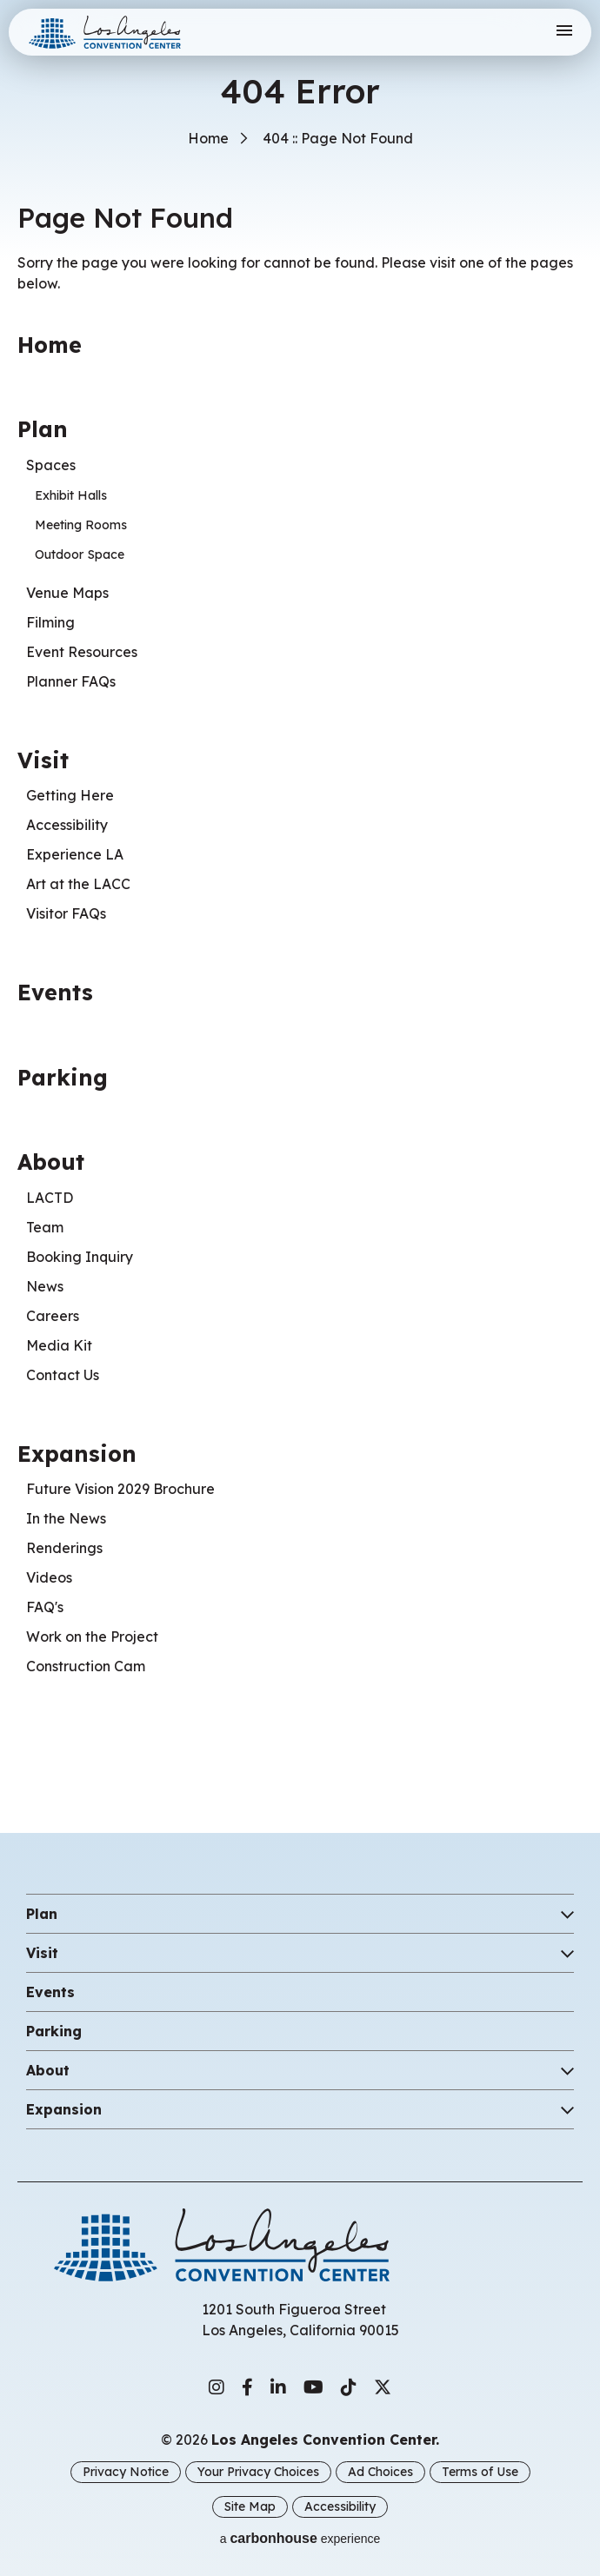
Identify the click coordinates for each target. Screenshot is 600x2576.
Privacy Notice (126, 2472)
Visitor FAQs (66, 913)
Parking (62, 1077)
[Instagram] (216, 2387)
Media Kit (59, 1345)
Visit (43, 760)
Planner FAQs (71, 681)
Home (208, 138)
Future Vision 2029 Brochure (120, 1488)
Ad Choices (380, 2472)
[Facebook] (247, 2387)
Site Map (250, 2506)
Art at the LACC (78, 884)
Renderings (64, 1548)
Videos (49, 1577)
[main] (300, 899)
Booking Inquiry (79, 1256)
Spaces (51, 465)
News (44, 1286)
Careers (52, 1316)
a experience (300, 2538)
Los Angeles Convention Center (116, 32)
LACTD (49, 1197)
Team (44, 1227)
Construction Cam (85, 1666)
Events (55, 992)
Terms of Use (480, 2472)
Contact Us (62, 1375)
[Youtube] (313, 2387)
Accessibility (67, 824)
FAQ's (44, 1607)
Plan (42, 428)
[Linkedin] (278, 2387)
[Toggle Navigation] (564, 31)
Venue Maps (67, 592)
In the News (66, 1518)
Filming (50, 622)
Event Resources (81, 652)
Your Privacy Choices (258, 2472)
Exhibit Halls (71, 495)
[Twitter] (382, 2387)
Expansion (77, 1453)
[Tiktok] (349, 2387)
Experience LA (74, 854)
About (50, 1161)
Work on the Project (92, 1636)
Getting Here (70, 795)
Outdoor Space (79, 554)
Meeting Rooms (81, 525)
